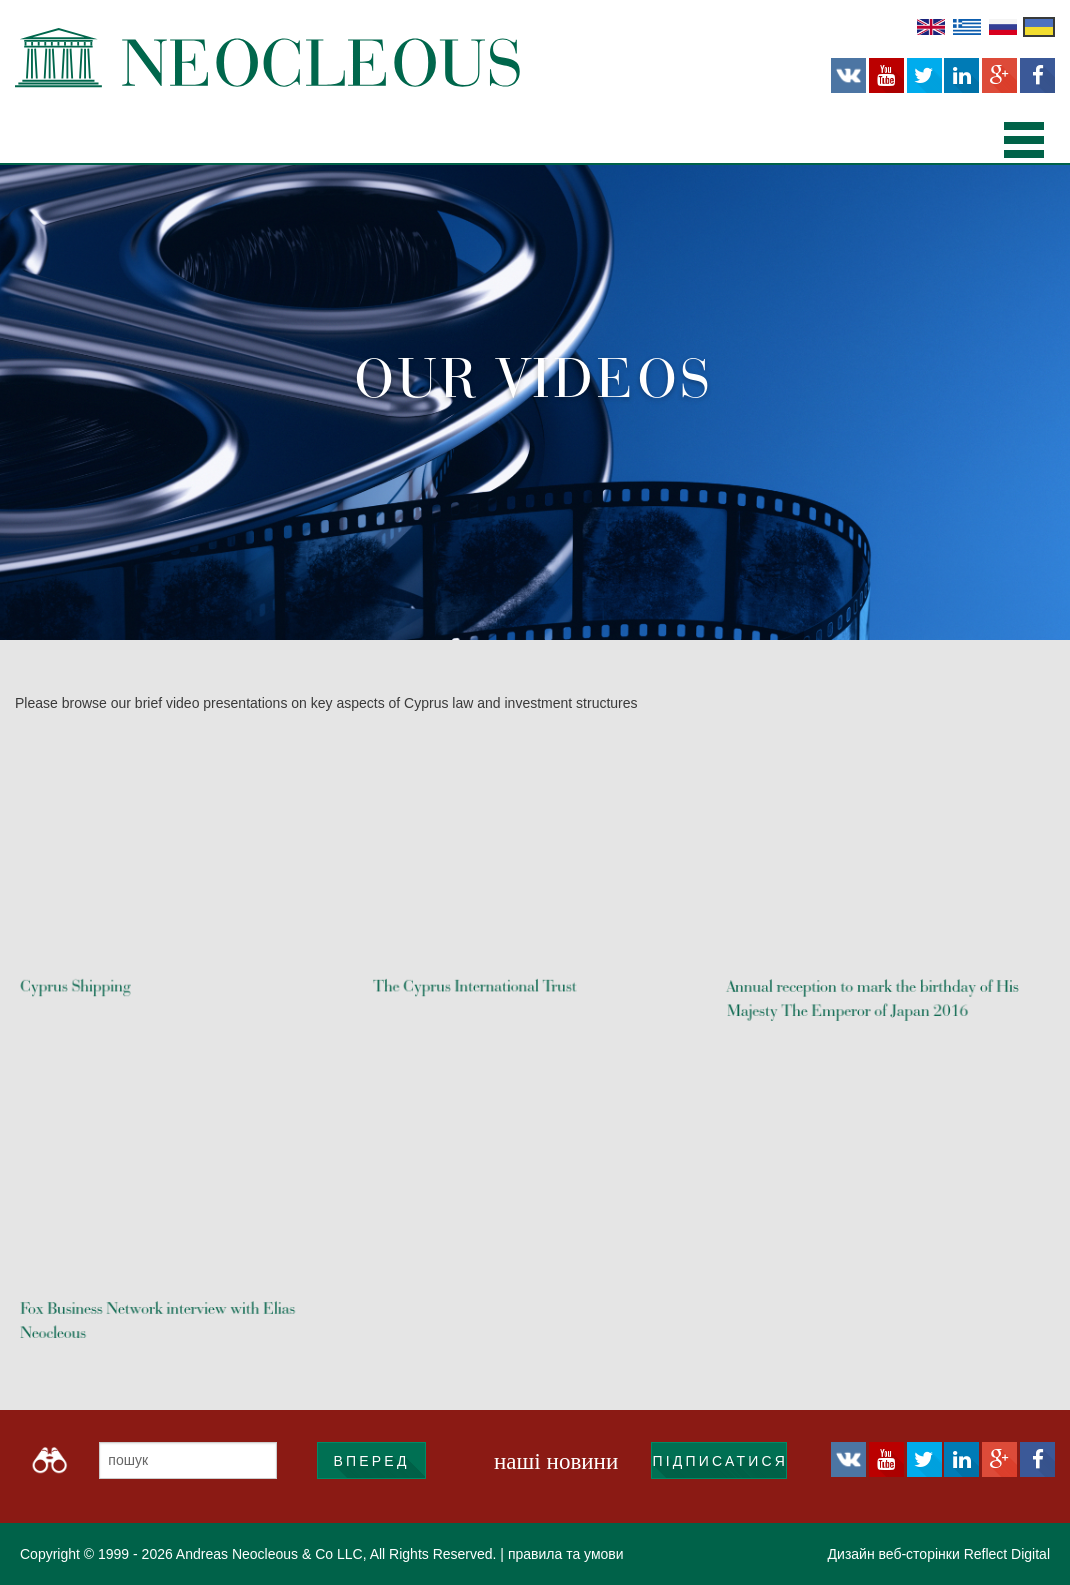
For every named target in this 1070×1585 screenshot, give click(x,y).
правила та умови (566, 1554)
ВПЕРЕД (371, 1461)
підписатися (719, 1461)
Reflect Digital (1007, 1554)
